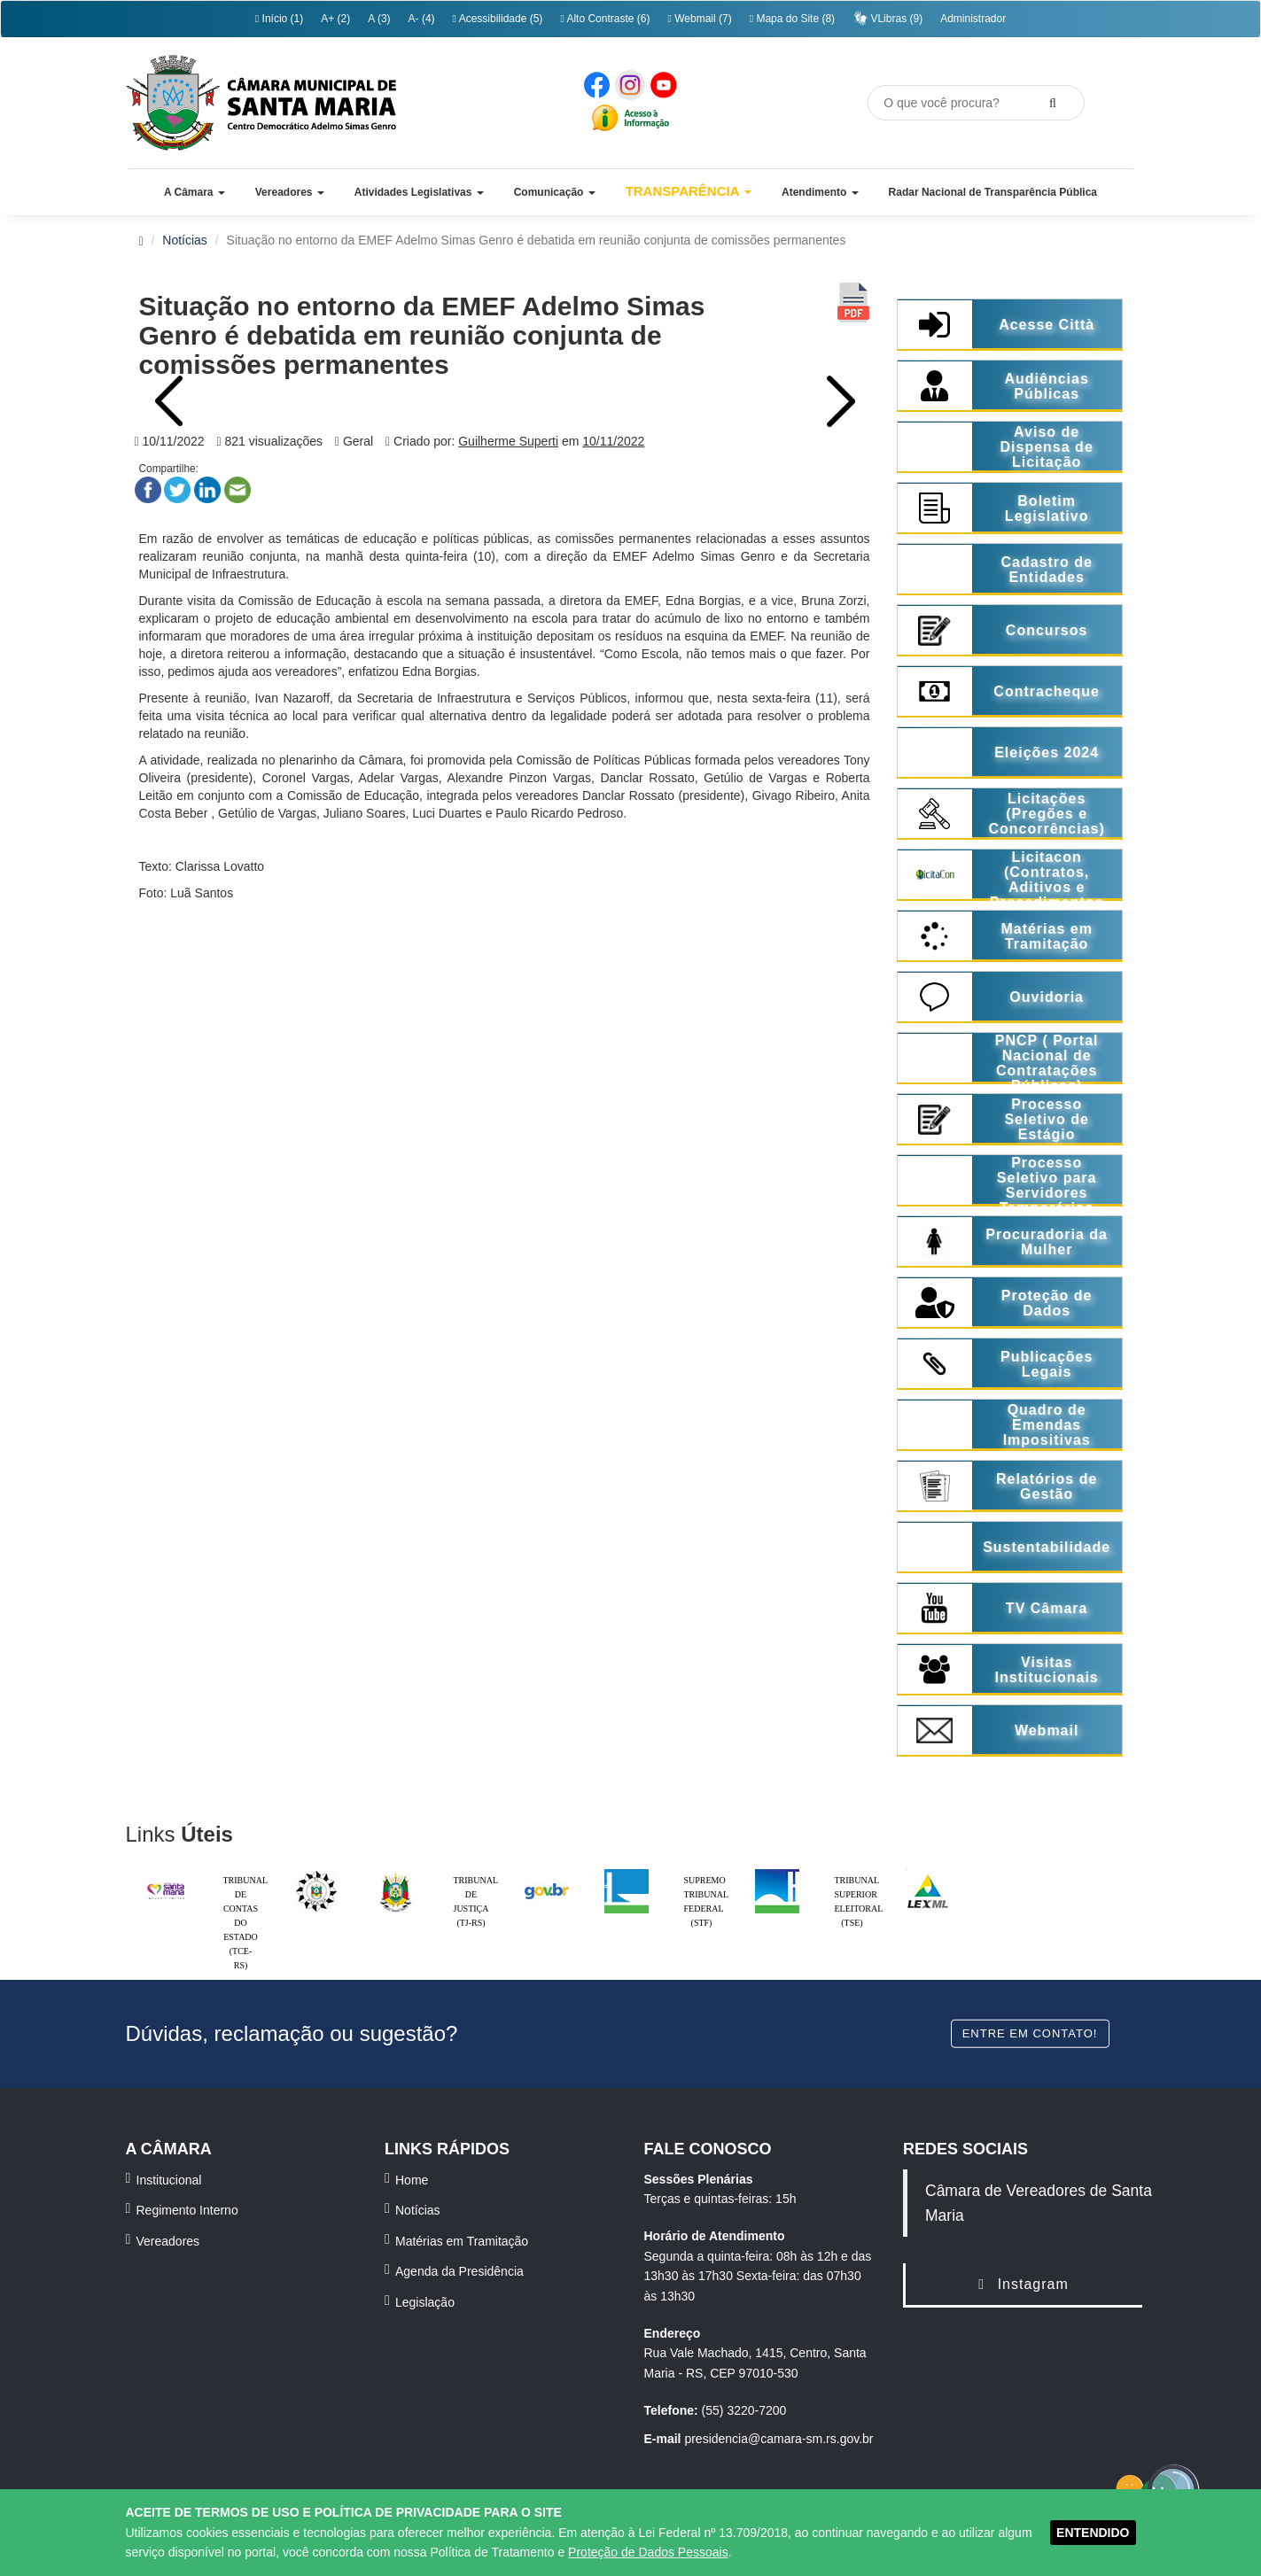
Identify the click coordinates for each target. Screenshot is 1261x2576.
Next (839, 401)
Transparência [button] (689, 190)
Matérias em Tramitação (461, 2241)
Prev (170, 401)
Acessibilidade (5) (498, 18)
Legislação (425, 2302)
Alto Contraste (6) (605, 18)
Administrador (973, 18)
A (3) (379, 18)
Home (411, 2180)
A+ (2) (335, 18)
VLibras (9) (887, 18)
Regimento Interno (187, 2210)
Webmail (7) (699, 18)
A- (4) (422, 18)
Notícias (184, 240)
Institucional (169, 2180)
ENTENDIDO (1092, 2533)
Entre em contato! (1030, 2032)
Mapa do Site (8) (792, 18)
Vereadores (168, 2241)
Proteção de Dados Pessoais (648, 2552)
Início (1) (279, 18)
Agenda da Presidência (459, 2271)
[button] (194, 192)
